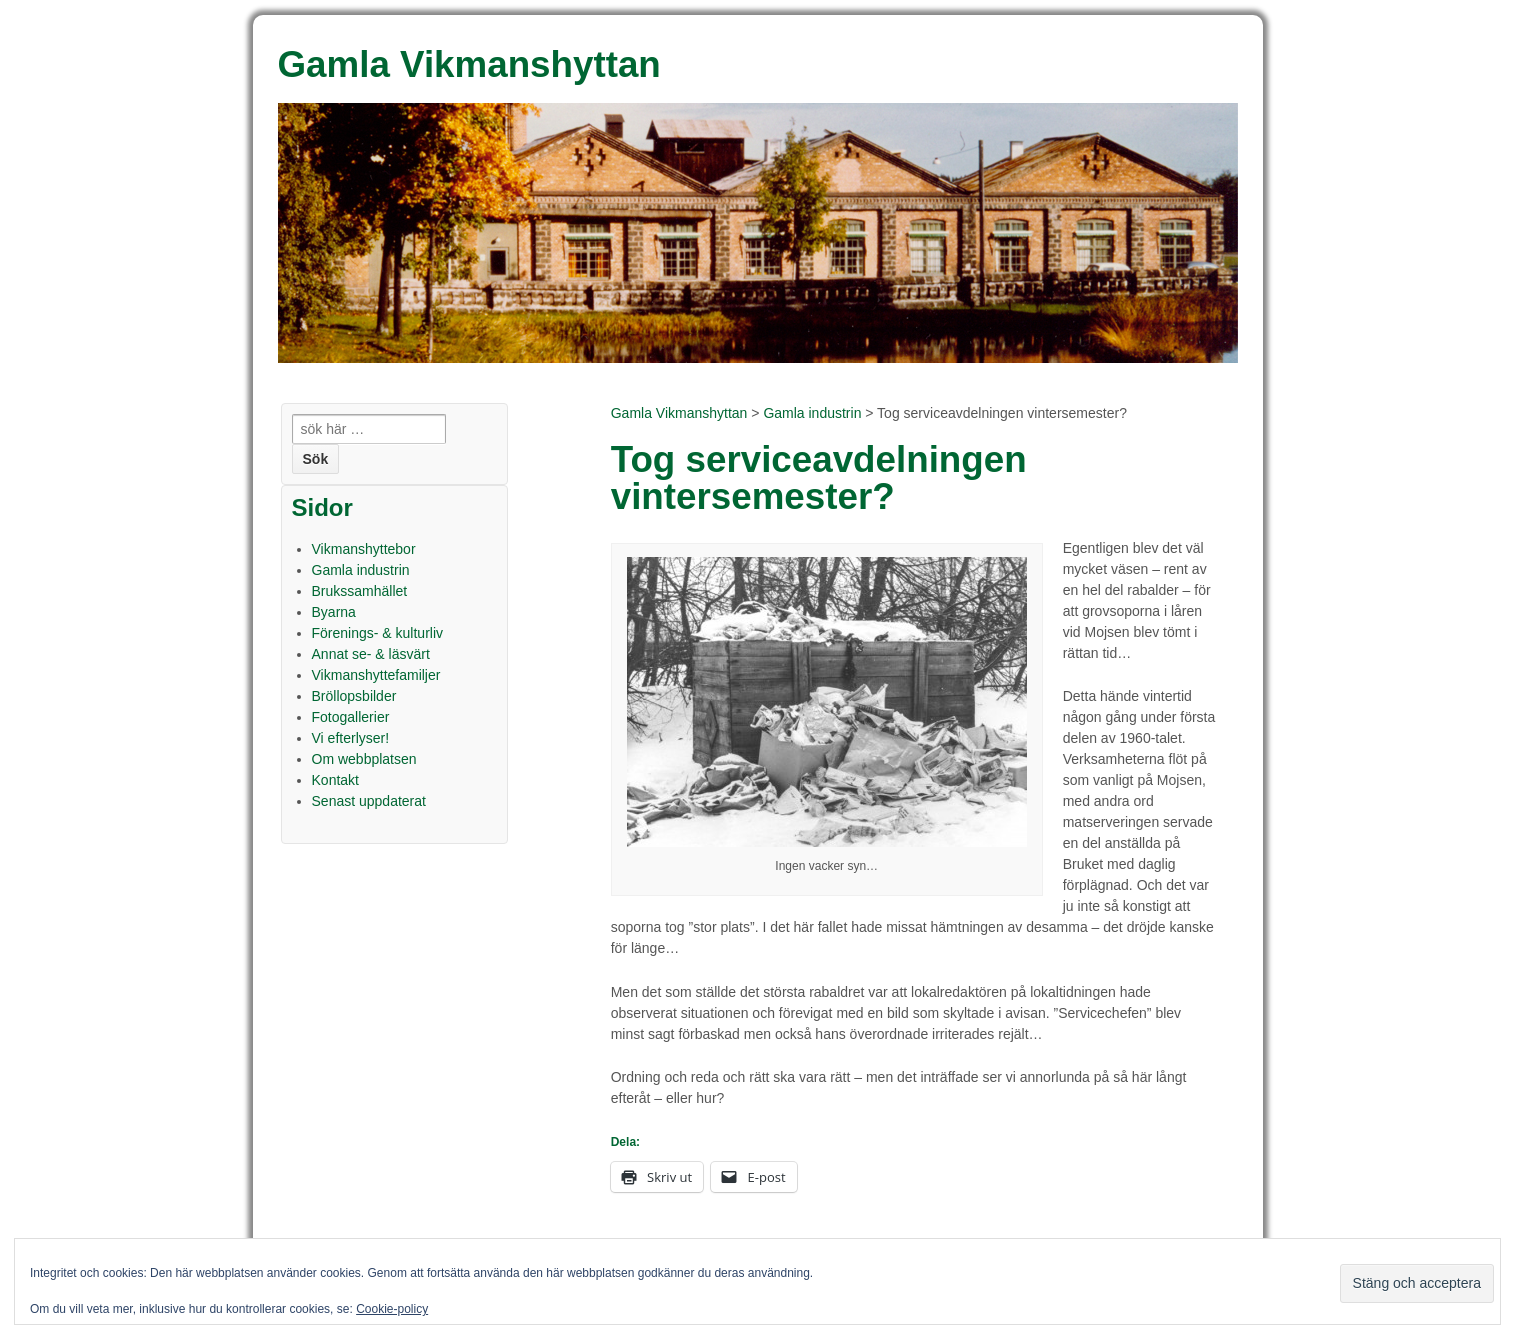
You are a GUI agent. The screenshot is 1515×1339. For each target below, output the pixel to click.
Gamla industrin (812, 413)
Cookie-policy (392, 1309)
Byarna (334, 612)
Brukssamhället (360, 591)
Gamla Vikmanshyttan (679, 413)
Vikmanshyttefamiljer (376, 675)
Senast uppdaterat (369, 801)
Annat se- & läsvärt (371, 654)
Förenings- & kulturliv (378, 633)
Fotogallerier (351, 717)
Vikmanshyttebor (364, 549)
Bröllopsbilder (354, 696)
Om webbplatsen (364, 759)
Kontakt (335, 780)
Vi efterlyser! (351, 738)
